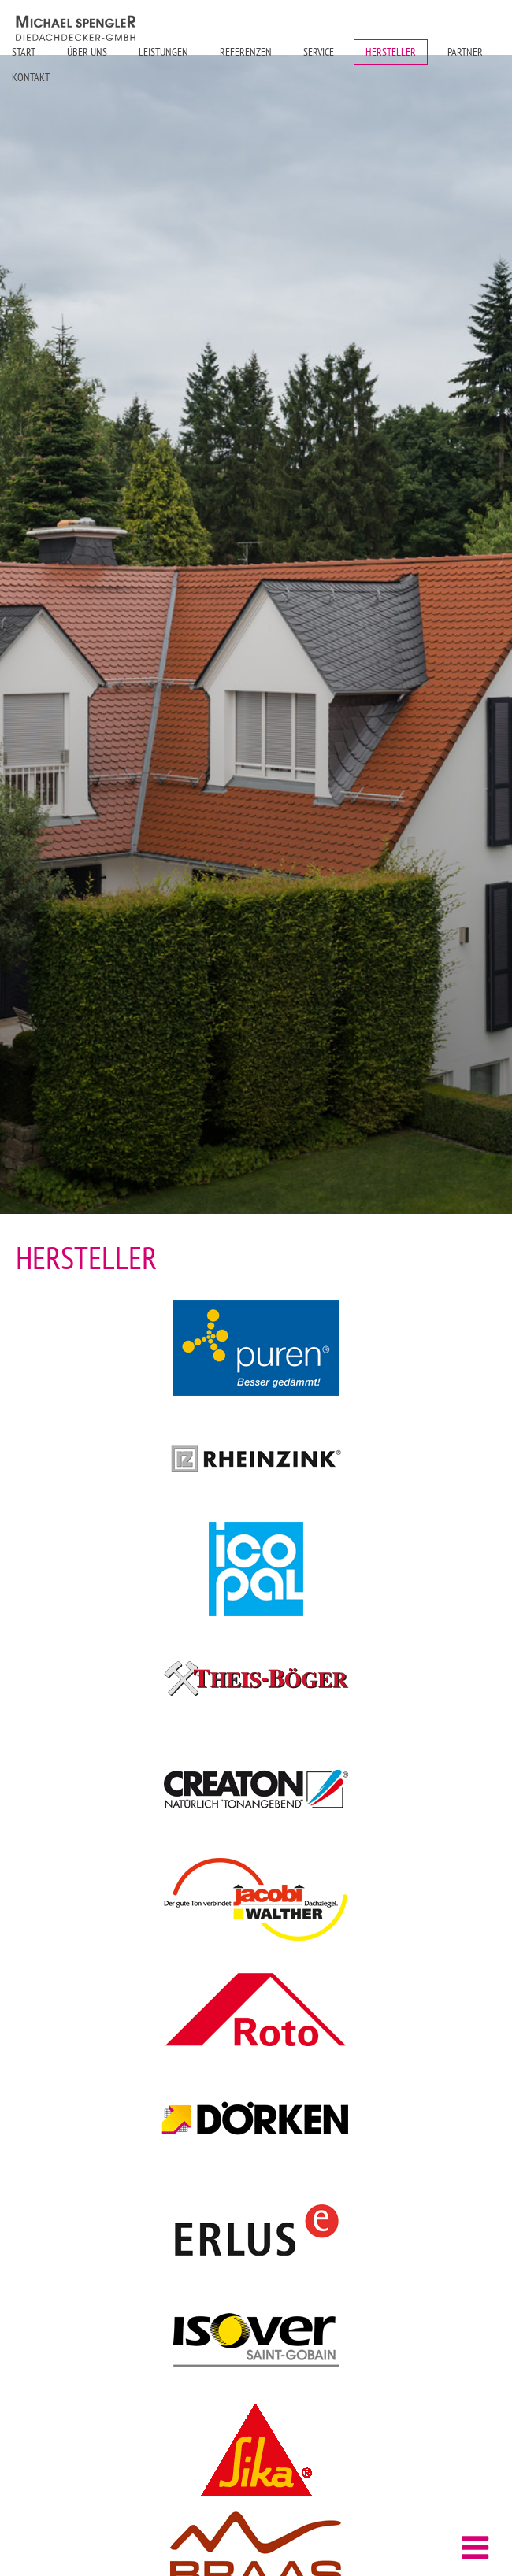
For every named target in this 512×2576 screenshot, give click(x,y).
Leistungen (163, 52)
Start (23, 52)
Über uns (87, 52)
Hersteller (390, 52)
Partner (465, 52)
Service (318, 52)
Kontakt (31, 77)
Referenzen (246, 52)
